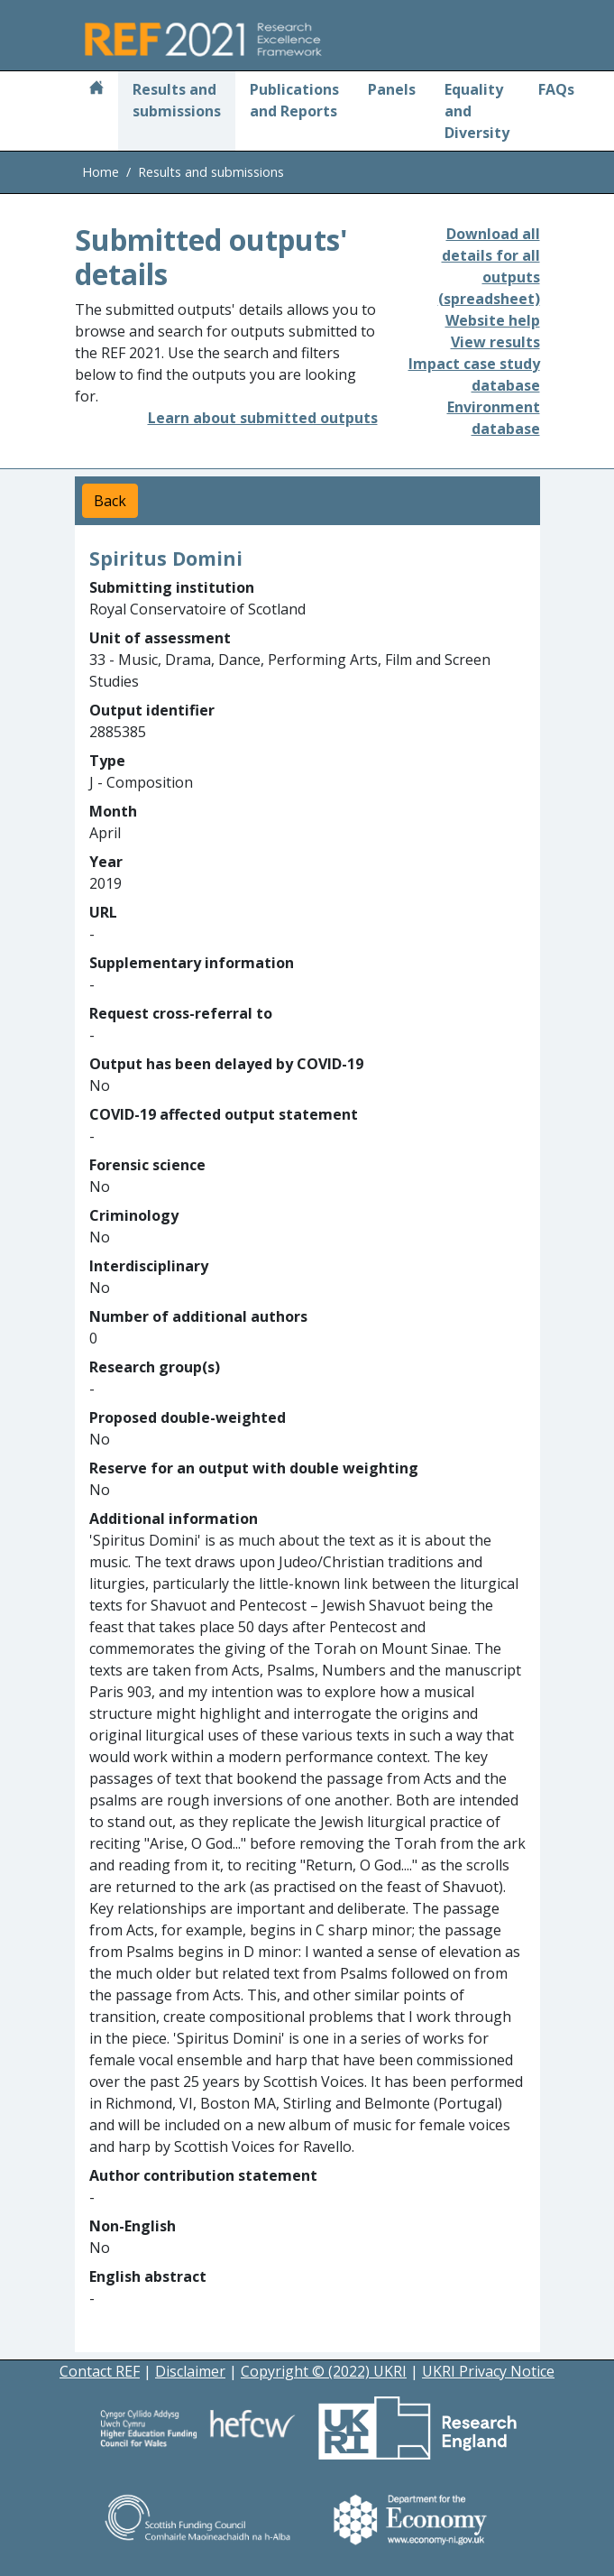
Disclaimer (190, 2371)
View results (495, 342)
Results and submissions (177, 100)
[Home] (96, 89)
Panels (392, 89)
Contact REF (100, 2371)
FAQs (556, 89)
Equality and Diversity (476, 111)
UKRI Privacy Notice (488, 2371)
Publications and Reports (294, 100)
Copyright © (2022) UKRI (324, 2371)
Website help (492, 320)
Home (100, 171)
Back (110, 501)
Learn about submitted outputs (263, 418)
